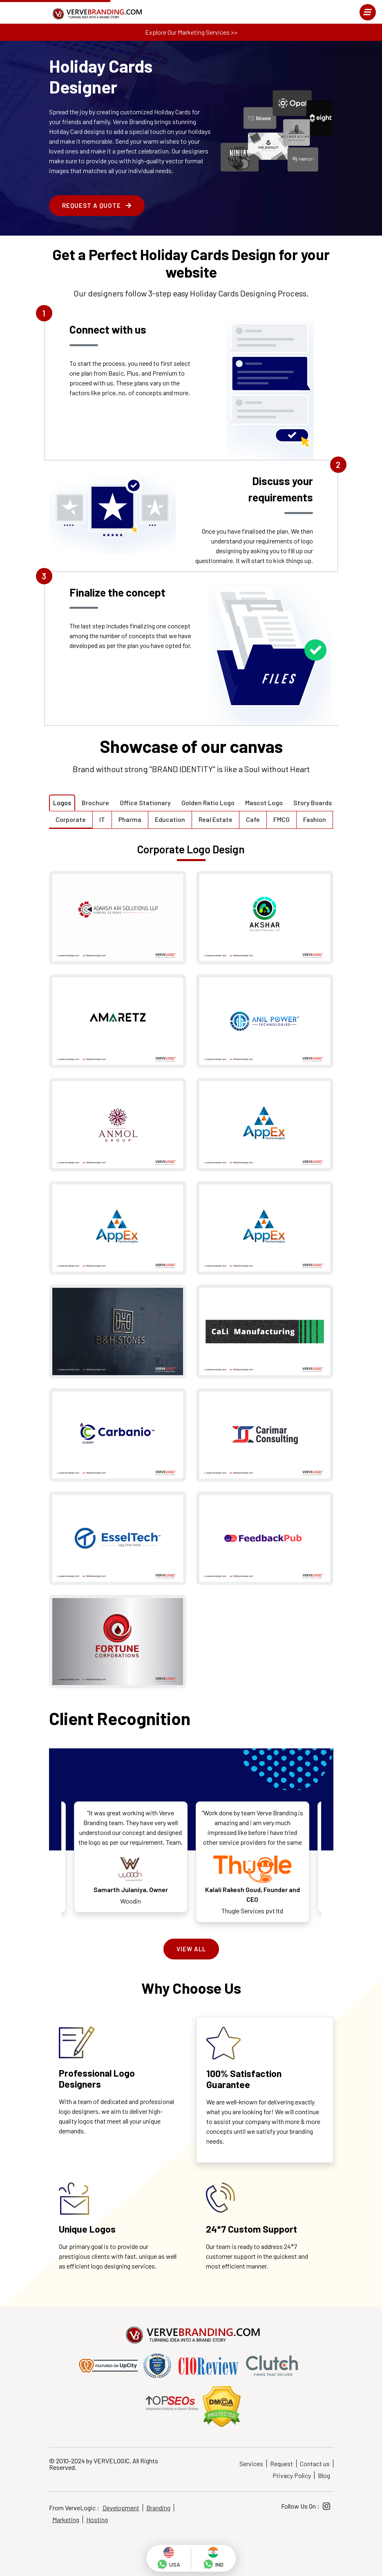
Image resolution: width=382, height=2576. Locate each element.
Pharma (129, 819)
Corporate (71, 819)
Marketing (65, 2519)
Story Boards (312, 802)
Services (251, 2463)
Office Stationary (145, 802)
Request (281, 2463)
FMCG (281, 819)
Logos (62, 802)
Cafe (253, 819)
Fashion (314, 819)
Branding (158, 2507)
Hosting (97, 2519)
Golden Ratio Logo (208, 802)
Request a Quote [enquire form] (97, 205)
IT (102, 819)
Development (121, 2507)
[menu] (368, 12)
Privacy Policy (292, 2475)
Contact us (315, 2463)
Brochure (95, 802)
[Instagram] (326, 2506)
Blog (324, 2475)
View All (191, 1949)
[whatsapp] (169, 2558)
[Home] (96, 14)
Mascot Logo (264, 802)
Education (170, 819)
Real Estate (215, 819)
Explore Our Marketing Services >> (191, 32)
